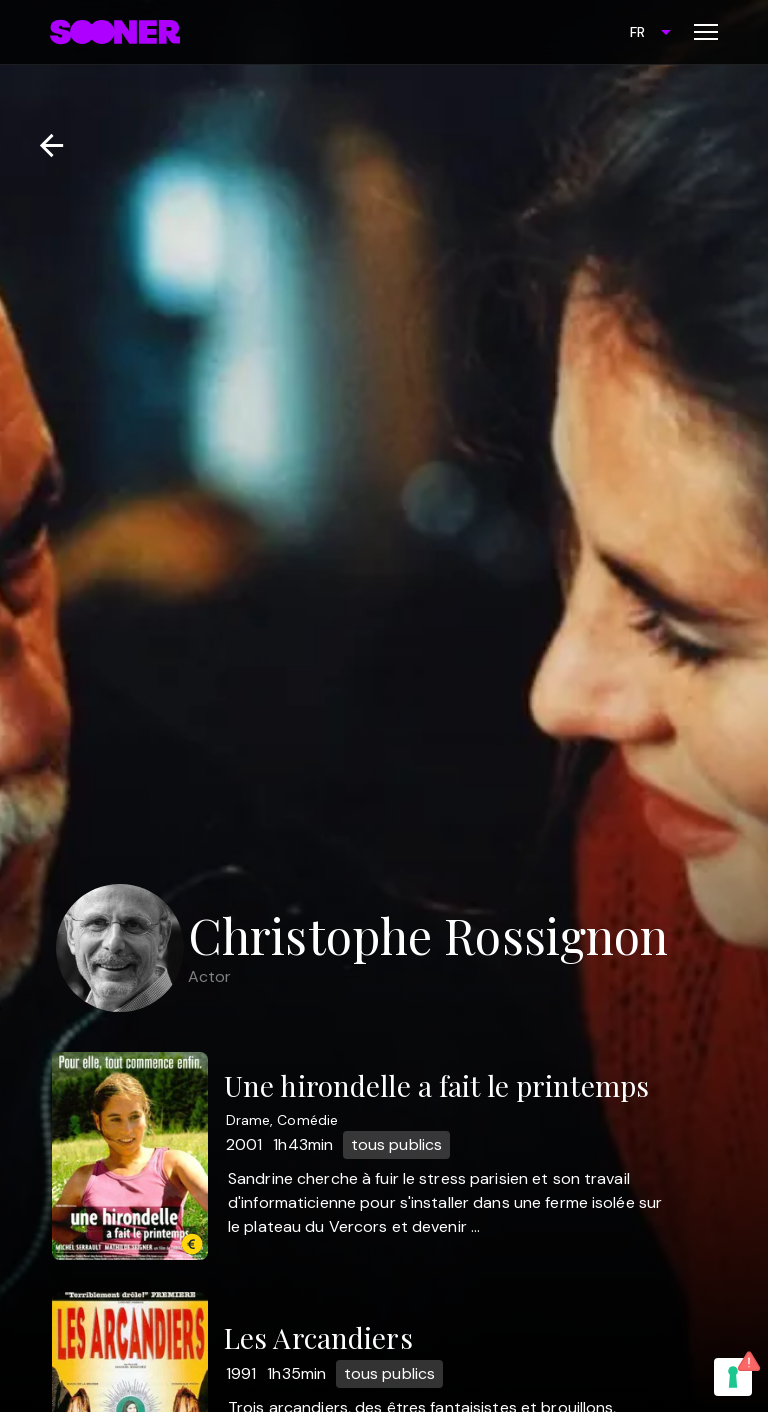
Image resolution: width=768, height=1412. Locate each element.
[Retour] (43, 145)
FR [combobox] (637, 32)
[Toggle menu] (706, 32)
